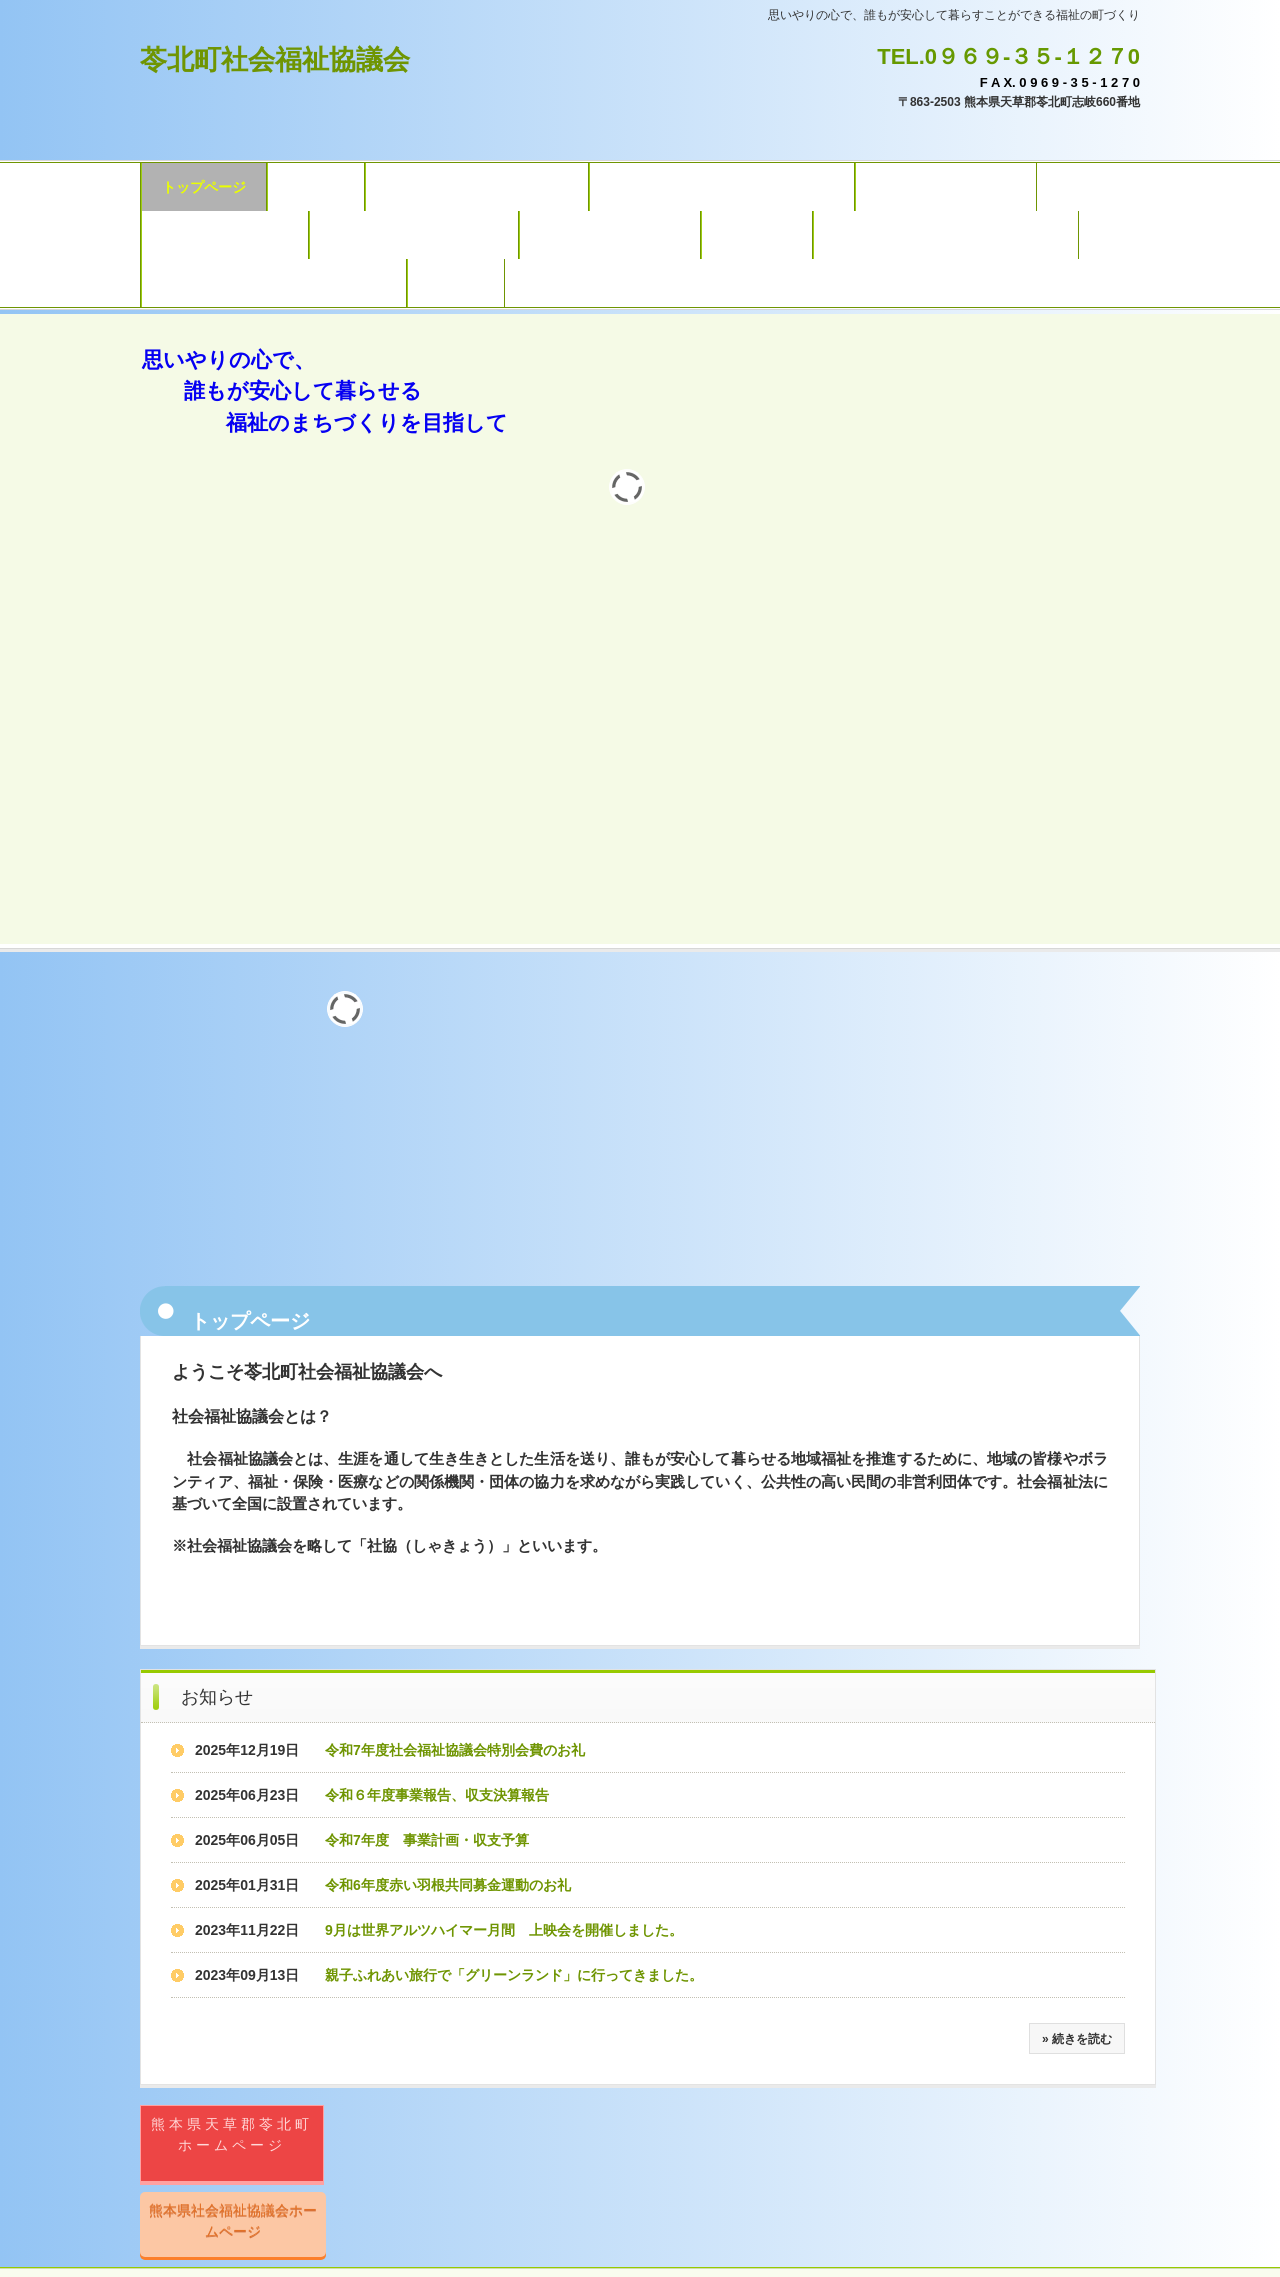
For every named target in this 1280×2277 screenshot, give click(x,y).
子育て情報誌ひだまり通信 (414, 235)
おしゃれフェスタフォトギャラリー (274, 283)
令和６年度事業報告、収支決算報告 (437, 1795)
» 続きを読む (1077, 2039)
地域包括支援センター (946, 187)
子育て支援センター (225, 235)
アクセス (456, 283)
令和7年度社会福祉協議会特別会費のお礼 (455, 1750)
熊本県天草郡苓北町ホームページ (232, 2134)
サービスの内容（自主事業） (477, 187)
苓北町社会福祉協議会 (275, 60)
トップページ (204, 187)
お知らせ (217, 1697)
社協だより (757, 235)
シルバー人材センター (610, 235)
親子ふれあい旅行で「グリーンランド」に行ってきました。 (514, 1975)
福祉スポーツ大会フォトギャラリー (946, 235)
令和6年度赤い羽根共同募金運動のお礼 (448, 1885)
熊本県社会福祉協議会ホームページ (233, 2220)
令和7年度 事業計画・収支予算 (427, 1840)
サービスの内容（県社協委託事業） (722, 187)
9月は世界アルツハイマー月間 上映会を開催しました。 (504, 1930)
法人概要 (316, 187)
